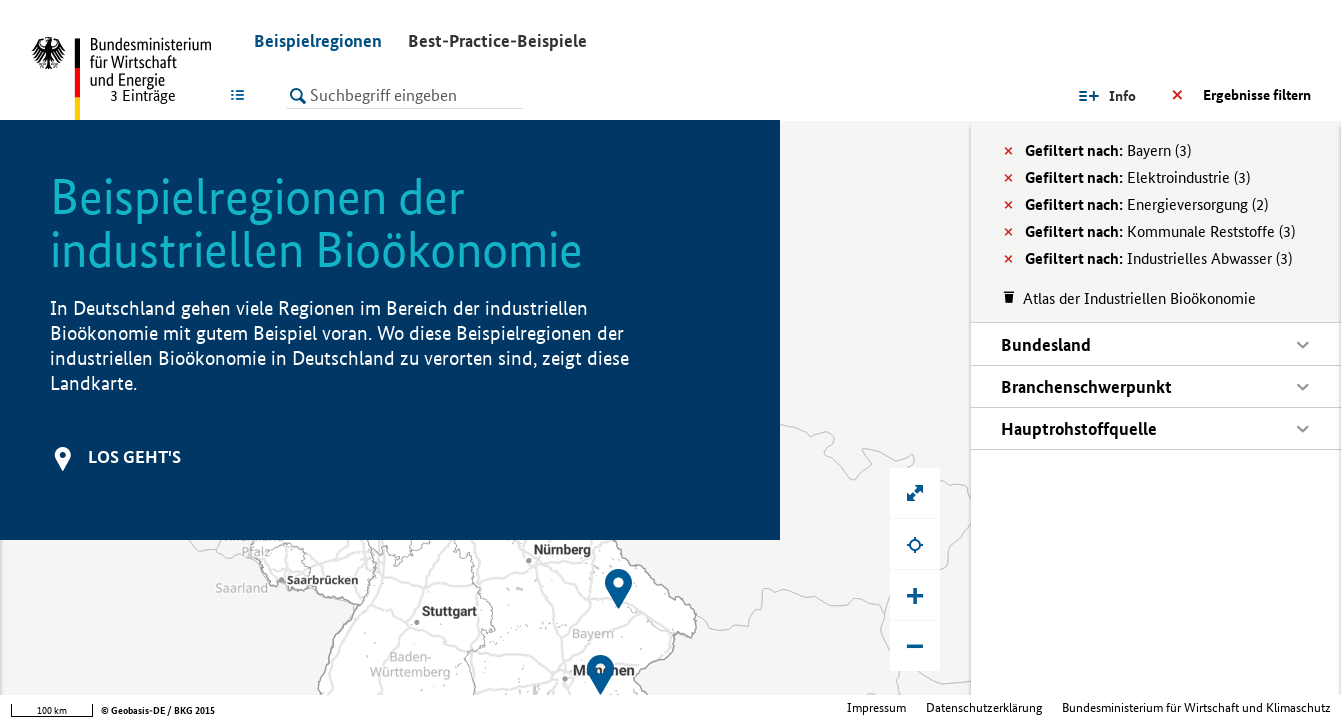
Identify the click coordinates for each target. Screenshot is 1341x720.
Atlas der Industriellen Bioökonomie (1139, 298)
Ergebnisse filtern (1257, 95)
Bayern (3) (1108, 150)
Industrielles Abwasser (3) (1158, 258)
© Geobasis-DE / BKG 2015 (158, 710)
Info (1122, 96)
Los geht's (134, 456)
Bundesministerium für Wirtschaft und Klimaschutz (1196, 707)
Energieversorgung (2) (1146, 204)
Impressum (876, 707)
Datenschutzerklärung (984, 707)
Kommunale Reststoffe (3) (1160, 231)
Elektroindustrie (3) (1137, 177)
